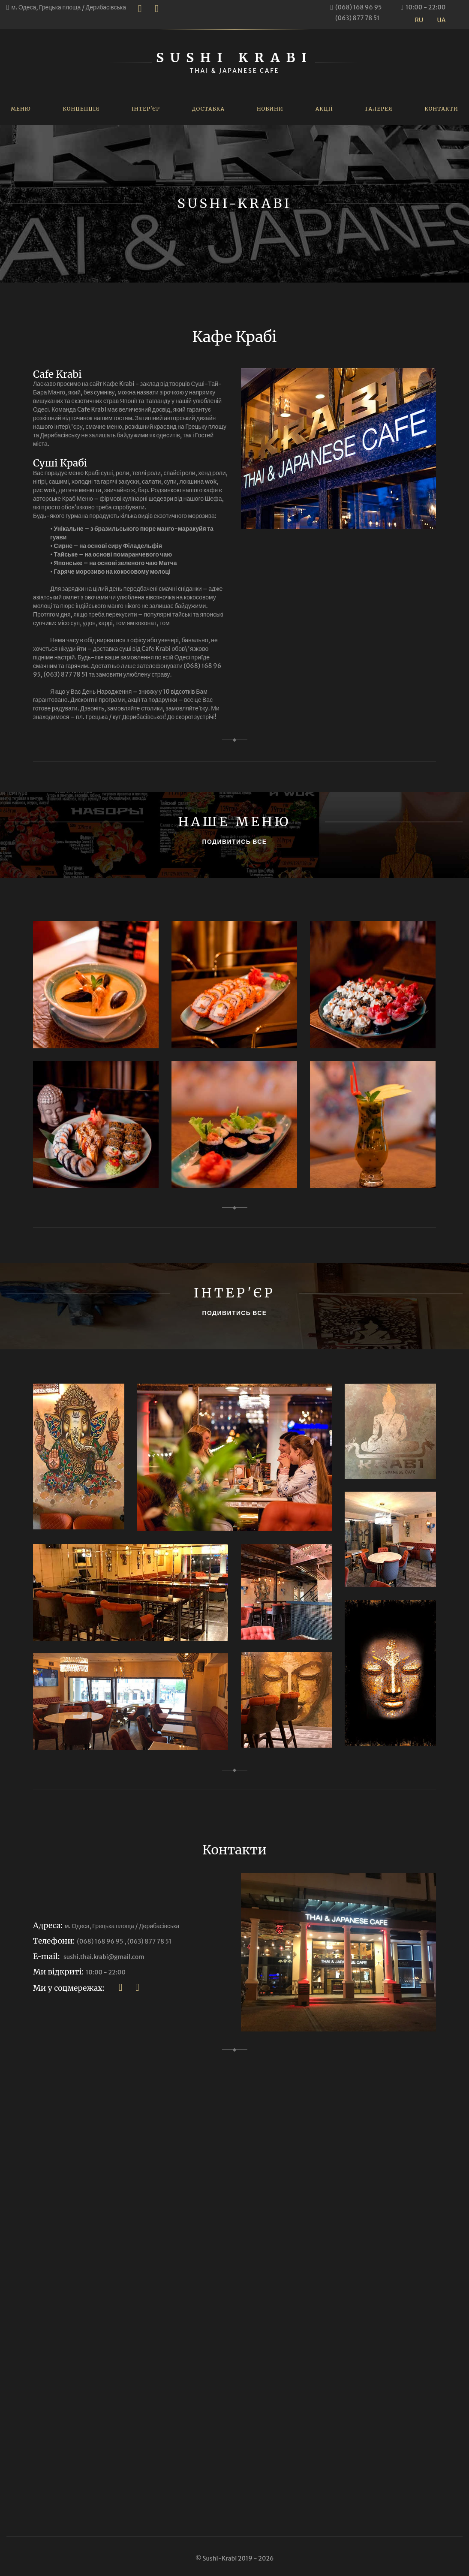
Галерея (379, 108)
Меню (21, 108)
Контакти (441, 108)
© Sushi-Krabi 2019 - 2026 (234, 2558)
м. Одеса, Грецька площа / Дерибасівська (69, 7)
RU (419, 20)
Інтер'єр (146, 108)
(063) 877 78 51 (357, 18)
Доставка (208, 108)
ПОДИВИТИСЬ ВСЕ (234, 842)
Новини (270, 108)
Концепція (81, 108)
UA (441, 20)
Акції (324, 108)
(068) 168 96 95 (358, 7)
